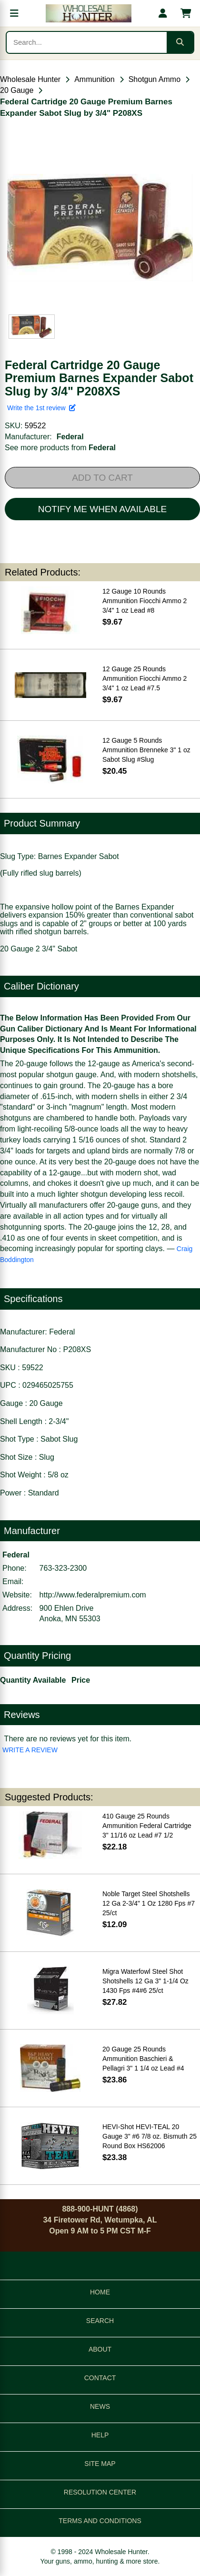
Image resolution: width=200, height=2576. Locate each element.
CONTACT (100, 2378)
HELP (100, 2435)
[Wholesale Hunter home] (89, 13)
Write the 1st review (41, 408)
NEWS (100, 2406)
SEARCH (100, 2320)
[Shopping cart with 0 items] (185, 13)
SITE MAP (99, 2463)
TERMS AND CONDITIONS (100, 2521)
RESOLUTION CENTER (100, 2492)
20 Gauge (16, 90)
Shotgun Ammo (154, 79)
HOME (100, 2292)
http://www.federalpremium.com (93, 1595)
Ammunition (94, 79)
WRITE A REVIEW (30, 1750)
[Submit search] (180, 42)
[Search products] (87, 42)
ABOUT (100, 2349)
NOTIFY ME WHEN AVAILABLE (102, 509)
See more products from (60, 448)
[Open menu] (14, 13)
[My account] (162, 13)
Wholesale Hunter (30, 79)
